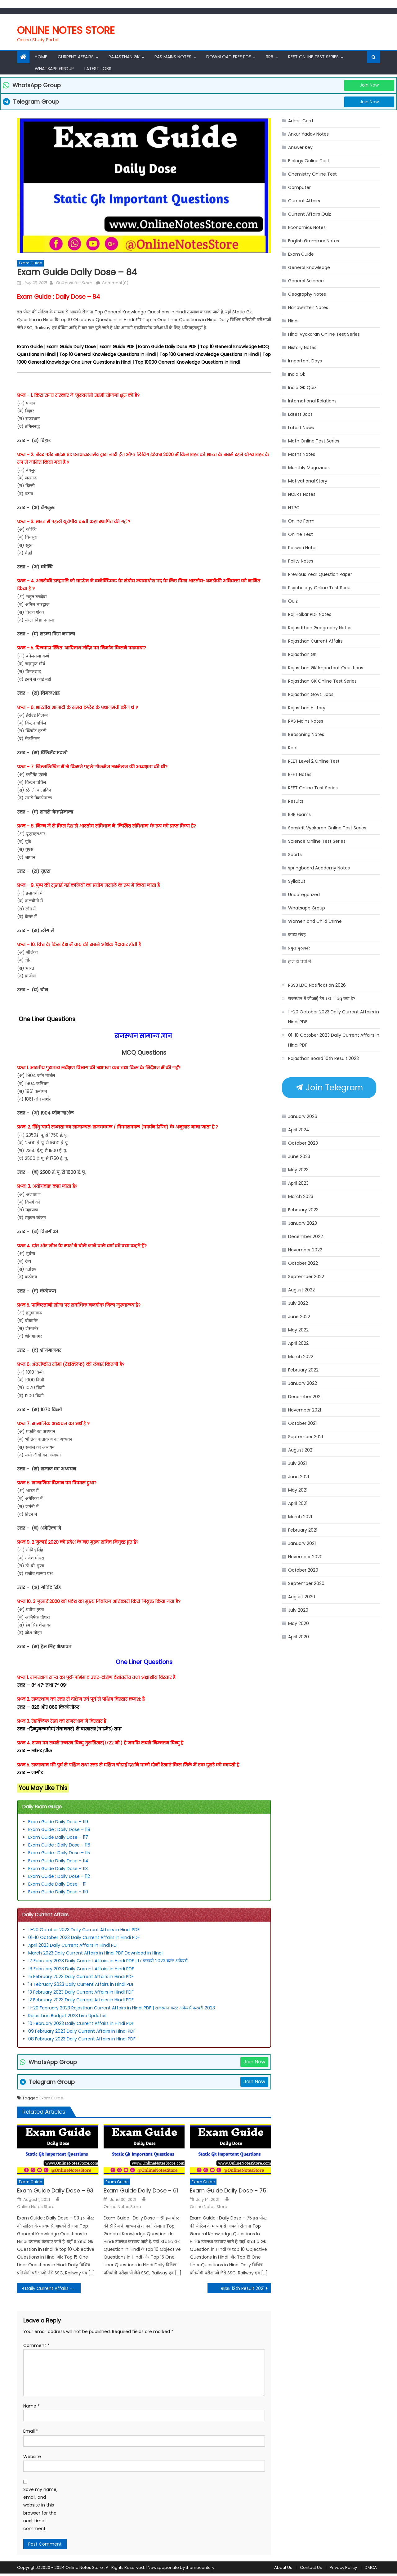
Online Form (301, 521)
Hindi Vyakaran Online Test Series (324, 334)
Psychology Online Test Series (320, 588)
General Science (306, 281)
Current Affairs (76, 57)
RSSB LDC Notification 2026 (317, 985)
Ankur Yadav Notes (308, 134)
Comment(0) (115, 283)
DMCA (371, 2567)
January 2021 (302, 1543)
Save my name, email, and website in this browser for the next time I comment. (40, 2509)
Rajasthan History (306, 708)
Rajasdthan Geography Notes (319, 628)
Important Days (305, 361)
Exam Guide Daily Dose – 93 (55, 2190)
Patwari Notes (303, 548)
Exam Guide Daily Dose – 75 (228, 2190)
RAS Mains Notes (172, 57)
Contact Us (311, 2567)
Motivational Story (307, 481)
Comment (36, 2345)
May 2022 (298, 1330)
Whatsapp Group (54, 68)
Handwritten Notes (308, 307)
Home (41, 57)
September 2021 (305, 1437)
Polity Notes (300, 561)
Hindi (293, 321)
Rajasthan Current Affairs (315, 641)
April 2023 (298, 1183)
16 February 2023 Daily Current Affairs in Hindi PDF (81, 1969)
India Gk (296, 374)
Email (30, 2431)
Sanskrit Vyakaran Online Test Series (327, 828)
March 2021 (300, 1517)
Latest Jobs (97, 68)
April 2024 (298, 1130)
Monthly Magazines (309, 467)
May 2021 (297, 1490)
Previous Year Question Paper (320, 574)
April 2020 (298, 1637)
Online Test (300, 534)
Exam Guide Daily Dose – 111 (57, 1884)
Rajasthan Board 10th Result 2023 (323, 1058)
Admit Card (300, 121)
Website (32, 2456)
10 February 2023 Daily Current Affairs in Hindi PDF (81, 2023)
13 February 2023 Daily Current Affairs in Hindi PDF (81, 1992)
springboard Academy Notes (319, 868)
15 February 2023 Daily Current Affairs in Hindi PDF (81, 1976)
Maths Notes (301, 454)
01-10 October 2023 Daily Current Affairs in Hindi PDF (84, 1937)
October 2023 (303, 1143)
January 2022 (302, 1383)
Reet (293, 748)
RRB (269, 57)
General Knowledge (309, 267)
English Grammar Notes (313, 241)
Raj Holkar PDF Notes (309, 614)
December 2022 (305, 1236)
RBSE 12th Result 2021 (243, 2288)
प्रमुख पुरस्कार (299, 948)
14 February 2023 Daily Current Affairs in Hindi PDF (82, 1984)
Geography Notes (307, 294)
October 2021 (302, 1423)
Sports (295, 854)
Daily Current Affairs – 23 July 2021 (53, 2288)
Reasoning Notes (306, 734)
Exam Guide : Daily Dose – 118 (59, 1829)
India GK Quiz (302, 387)
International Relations (312, 401)
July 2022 (298, 1303)
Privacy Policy (343, 2567)
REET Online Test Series (313, 57)
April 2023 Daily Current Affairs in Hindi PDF (73, 1945)
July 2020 (298, 1610)
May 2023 (298, 1170)
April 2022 (298, 1343)
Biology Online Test (308, 161)
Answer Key (300, 147)
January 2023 (302, 1223)
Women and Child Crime (315, 921)
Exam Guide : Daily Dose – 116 (59, 1845)
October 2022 (303, 1263)
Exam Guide (30, 263)
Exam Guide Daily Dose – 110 (58, 1892)
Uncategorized (304, 894)
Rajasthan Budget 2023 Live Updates (67, 2016)
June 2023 (299, 1156)
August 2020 (301, 1597)
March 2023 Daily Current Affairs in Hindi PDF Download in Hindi (95, 1953)
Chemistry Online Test (312, 174)
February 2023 (303, 1210)
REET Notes (299, 774)
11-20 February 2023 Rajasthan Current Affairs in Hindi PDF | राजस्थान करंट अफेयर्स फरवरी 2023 (121, 2008)
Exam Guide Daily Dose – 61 (141, 2190)
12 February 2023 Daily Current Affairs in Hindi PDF (81, 2000)
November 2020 (305, 1557)
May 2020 (298, 1623)
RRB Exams (299, 814)
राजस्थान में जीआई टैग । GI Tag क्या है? (321, 998)
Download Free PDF (228, 57)
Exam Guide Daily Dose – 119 (58, 1822)
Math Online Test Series (313, 441)
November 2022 (305, 1250)
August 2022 (301, 1290)
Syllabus (297, 881)
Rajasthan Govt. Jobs (310, 694)
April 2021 (297, 1503)
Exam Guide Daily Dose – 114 (58, 1861)
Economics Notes (307, 227)
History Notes (302, 347)
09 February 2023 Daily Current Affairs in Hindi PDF (82, 2031)
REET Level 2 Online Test (314, 761)
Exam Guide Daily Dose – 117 (58, 1837)
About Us (283, 2567)
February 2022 (303, 1370)
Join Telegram (329, 1087)
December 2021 (305, 1396)
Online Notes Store (66, 30)
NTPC (294, 508)
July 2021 (297, 1463)
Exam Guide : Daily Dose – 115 (59, 1853)
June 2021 (298, 1477)
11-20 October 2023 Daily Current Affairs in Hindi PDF (84, 1930)
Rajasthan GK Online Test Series (322, 681)
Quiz (293, 601)
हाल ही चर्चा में (299, 961)
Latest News (301, 427)
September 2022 (306, 1276)
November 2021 (304, 1410)
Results (295, 801)
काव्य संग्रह (297, 934)
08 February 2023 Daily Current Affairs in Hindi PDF (82, 2039)
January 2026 (302, 1116)
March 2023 (300, 1196)
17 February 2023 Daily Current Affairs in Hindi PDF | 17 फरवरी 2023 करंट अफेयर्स (107, 1961)
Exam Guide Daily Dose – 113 (58, 1868)
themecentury (200, 2567)
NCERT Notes (301, 494)
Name (31, 2406)
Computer (299, 187)
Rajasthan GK (302, 654)
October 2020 (303, 1570)
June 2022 (299, 1316)
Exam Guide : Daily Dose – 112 (59, 1876)
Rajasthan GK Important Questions (325, 668)
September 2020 (306, 1583)
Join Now (369, 85)
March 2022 (300, 1356)
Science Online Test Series (317, 841)
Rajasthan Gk (124, 57)
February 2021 (302, 1530)
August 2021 (301, 1450)
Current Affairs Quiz (309, 214)
